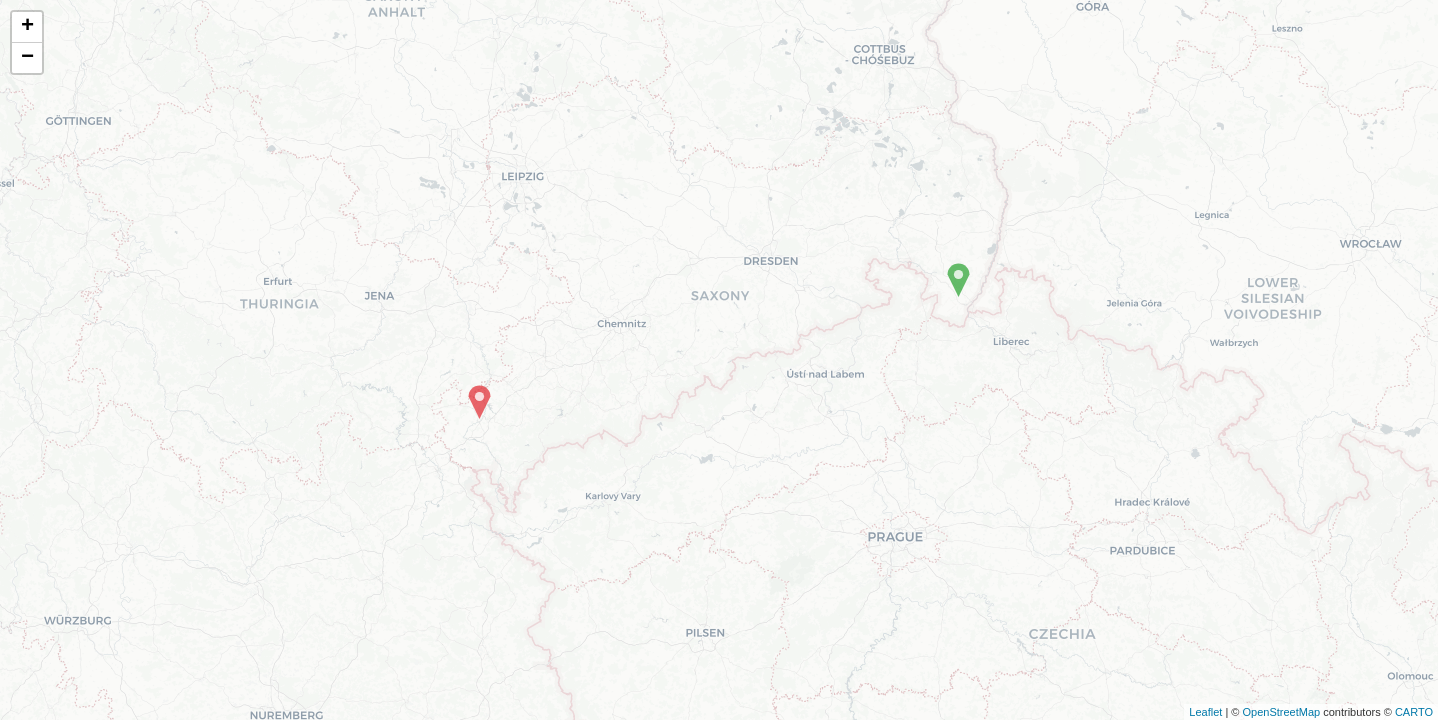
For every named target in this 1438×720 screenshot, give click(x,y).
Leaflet (1205, 712)
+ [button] (27, 27)
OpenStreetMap (1281, 712)
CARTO (1414, 712)
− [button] (27, 58)
